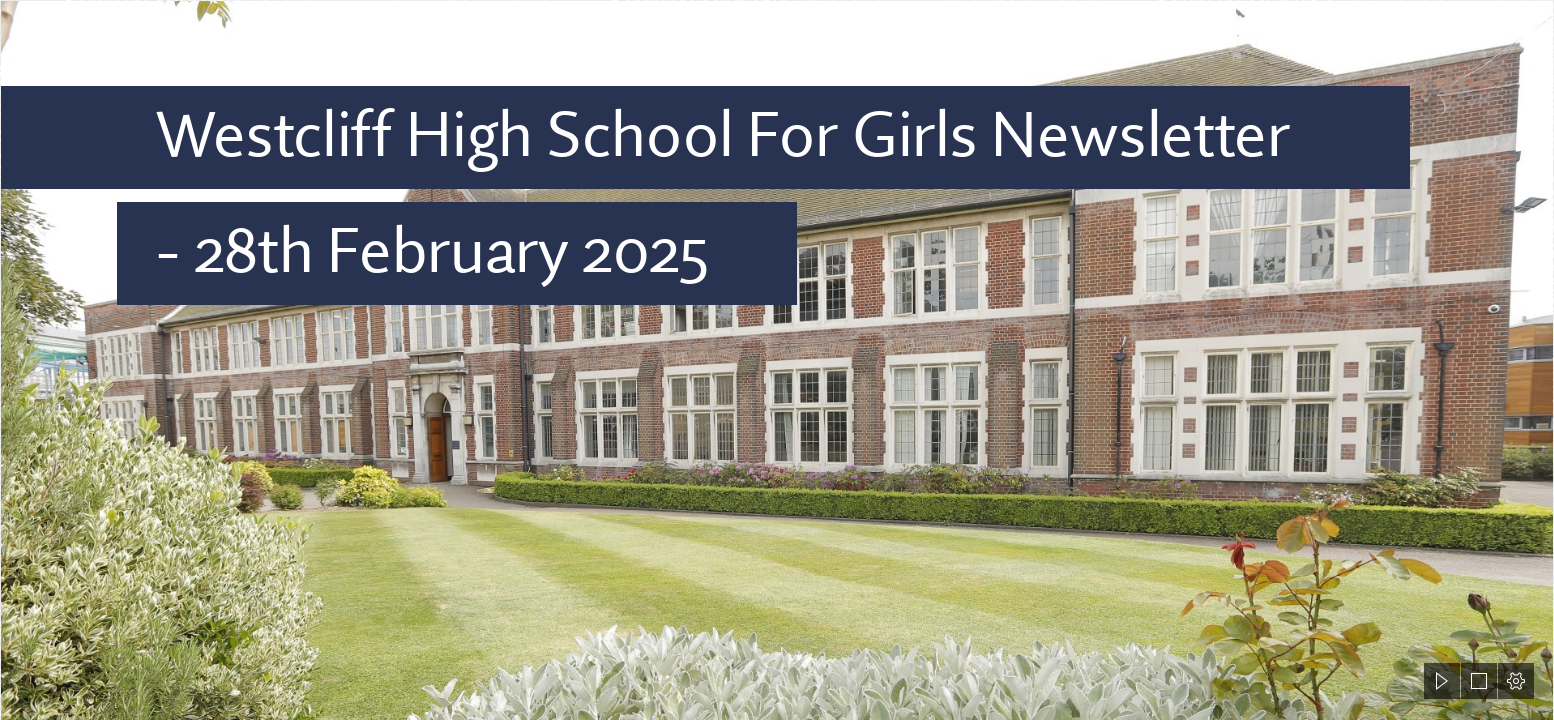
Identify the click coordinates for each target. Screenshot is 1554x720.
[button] (1442, 681)
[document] (777, 360)
